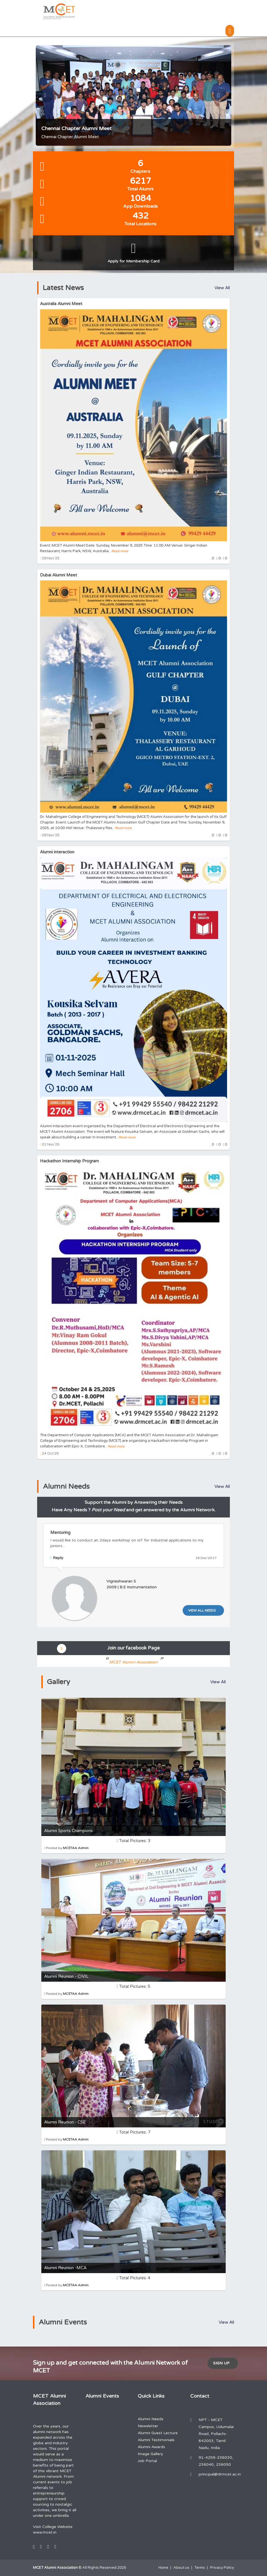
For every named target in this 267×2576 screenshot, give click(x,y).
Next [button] (223, 94)
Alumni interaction (57, 851)
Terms (199, 2567)
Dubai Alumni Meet (58, 575)
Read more (119, 551)
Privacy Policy (222, 2567)
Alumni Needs (150, 2419)
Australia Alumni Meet (61, 303)
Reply (56, 1557)
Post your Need (108, 1510)
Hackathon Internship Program (69, 1160)
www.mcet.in (44, 2532)
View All (222, 287)
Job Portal (147, 2460)
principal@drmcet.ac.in (220, 2474)
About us (181, 2567)
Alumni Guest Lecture (158, 2433)
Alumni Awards (151, 2447)
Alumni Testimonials (156, 2440)
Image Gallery (150, 2453)
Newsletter (148, 2426)
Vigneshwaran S (121, 1581)
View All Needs (202, 1610)
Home (163, 2567)
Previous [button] (50, 94)
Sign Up (221, 2363)
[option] (133, 95)
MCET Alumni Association (134, 1662)
